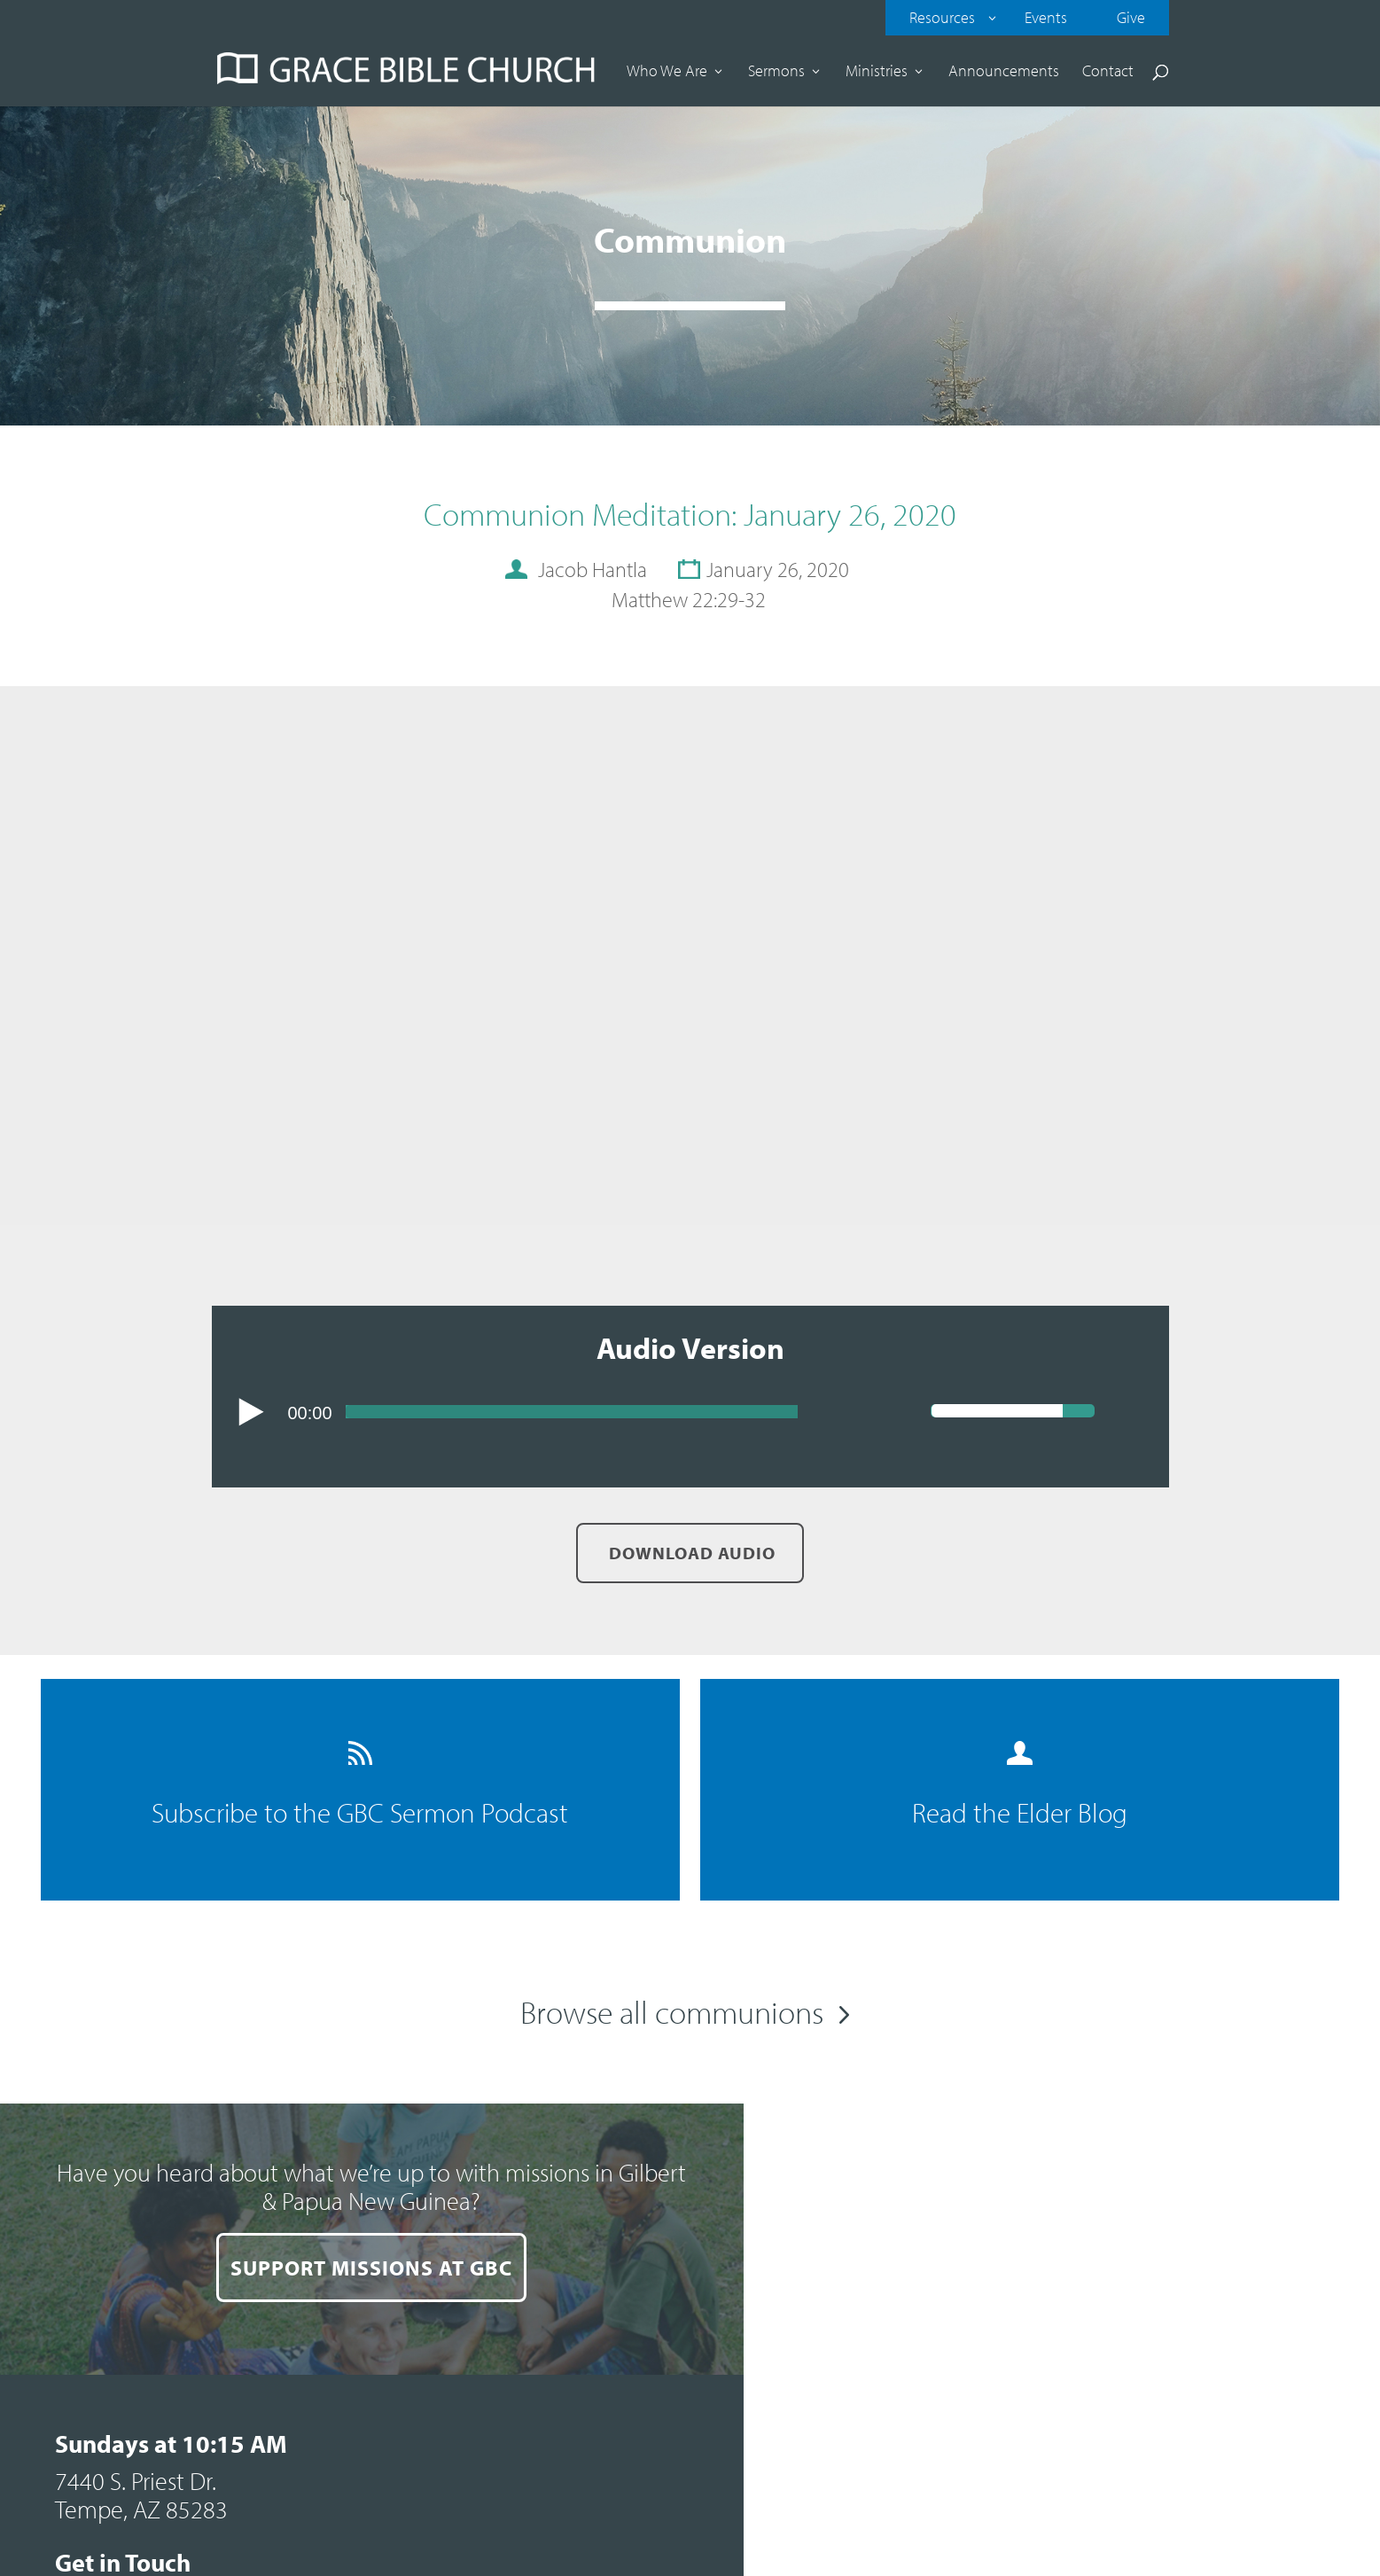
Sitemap (1064, 2378)
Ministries (877, 73)
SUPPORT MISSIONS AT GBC (345, 2320)
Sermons (776, 73)
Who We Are (667, 73)
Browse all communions (671, 2011)
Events (1046, 17)
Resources (942, 17)
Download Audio (690, 1553)
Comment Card (824, 2387)
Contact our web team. (1260, 2408)
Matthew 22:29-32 (689, 599)
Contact (1108, 73)
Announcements (1003, 73)
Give (1131, 17)
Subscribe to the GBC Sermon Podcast (357, 1786)
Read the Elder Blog (1023, 1786)
